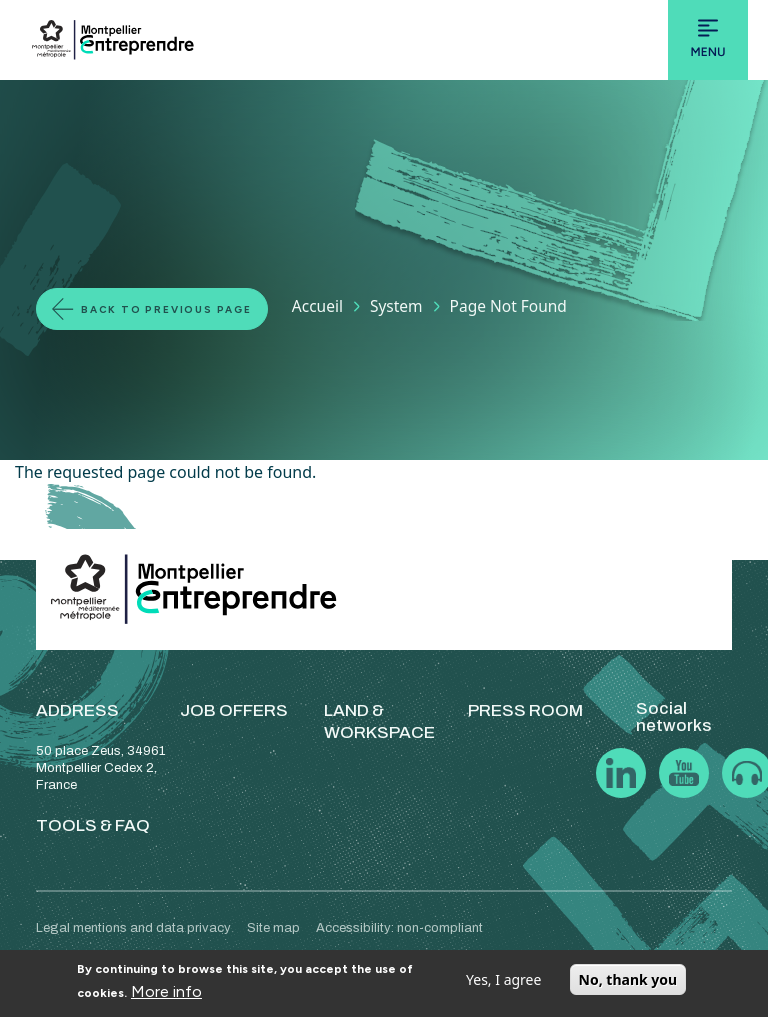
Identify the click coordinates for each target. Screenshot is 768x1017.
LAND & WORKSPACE (379, 721)
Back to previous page (166, 309)
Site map (273, 928)
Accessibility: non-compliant (399, 928)
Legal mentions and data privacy (133, 928)
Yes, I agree (503, 979)
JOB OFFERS (234, 710)
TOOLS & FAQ (93, 825)
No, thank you (628, 979)
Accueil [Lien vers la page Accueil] (317, 306)
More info (166, 991)
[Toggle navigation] (708, 40)
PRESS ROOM (525, 710)
